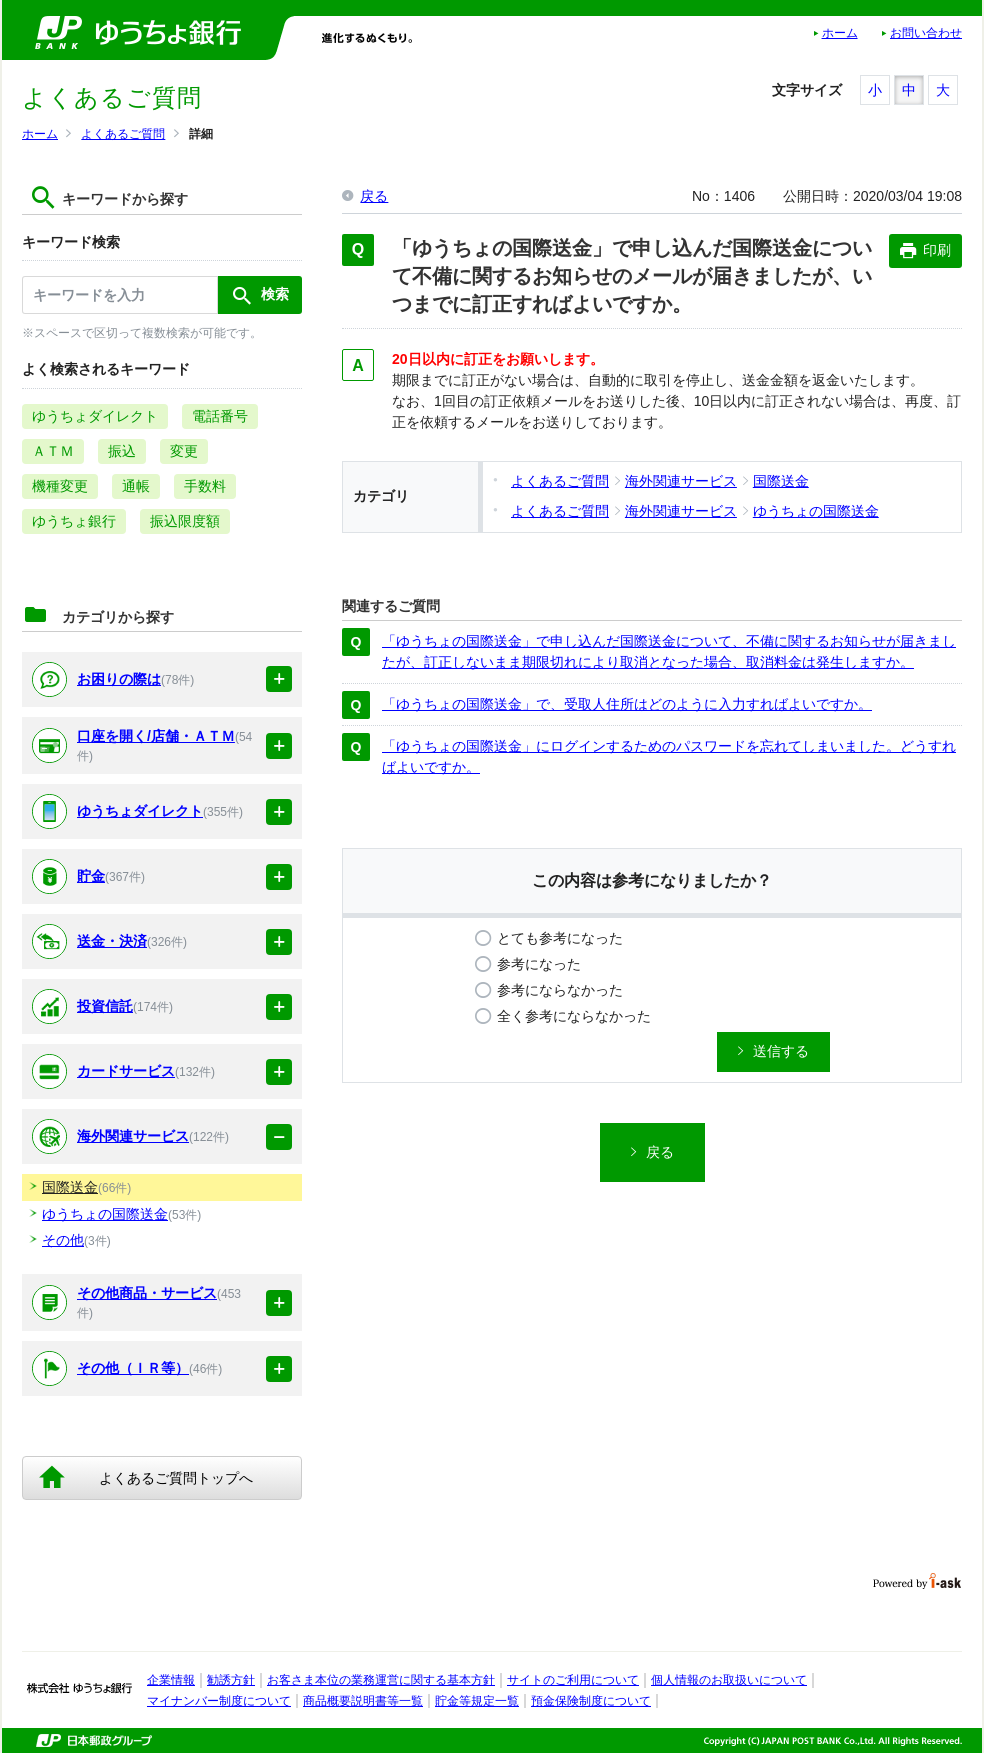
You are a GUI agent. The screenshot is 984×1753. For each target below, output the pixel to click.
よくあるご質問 (123, 134)
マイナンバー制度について (219, 1701)
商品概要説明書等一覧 (363, 1701)
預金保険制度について (591, 1701)
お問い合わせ (926, 33)
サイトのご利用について (573, 1680)
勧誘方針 (231, 1680)
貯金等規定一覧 (477, 1701)
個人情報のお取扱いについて (729, 1680)
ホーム (840, 33)
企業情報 (171, 1680)
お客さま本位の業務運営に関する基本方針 (381, 1680)
